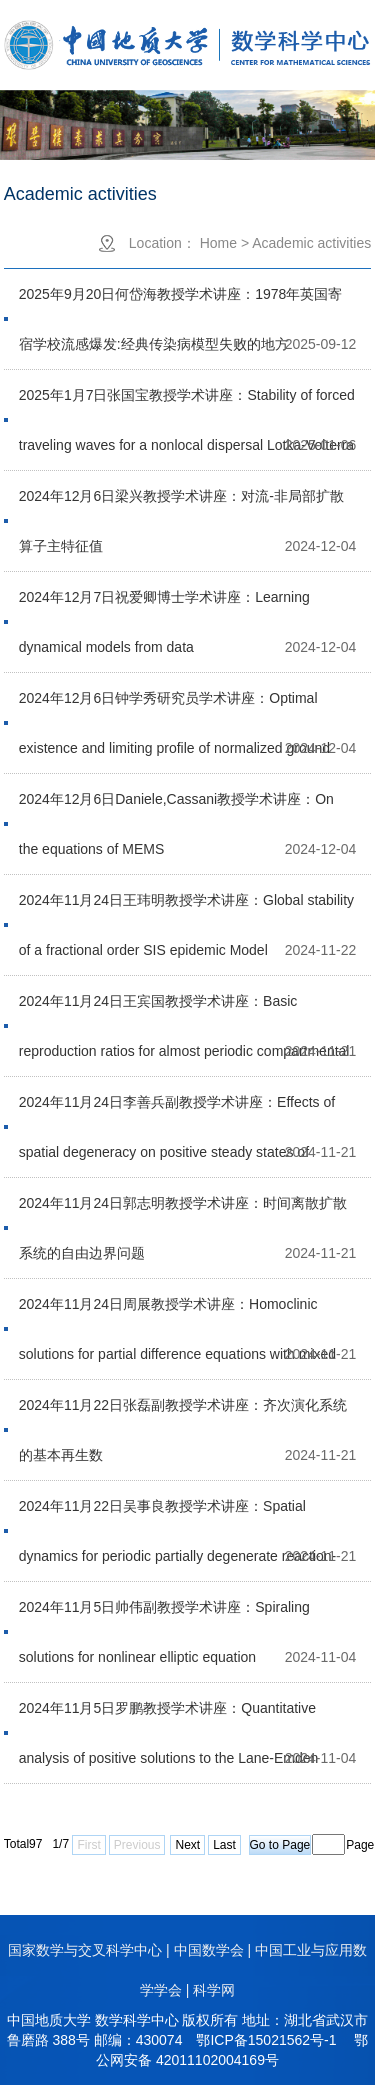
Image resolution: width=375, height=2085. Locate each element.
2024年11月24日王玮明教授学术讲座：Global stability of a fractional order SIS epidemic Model (186, 908)
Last (224, 1845)
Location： (162, 243)
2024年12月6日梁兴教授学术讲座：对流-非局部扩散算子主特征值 (181, 504)
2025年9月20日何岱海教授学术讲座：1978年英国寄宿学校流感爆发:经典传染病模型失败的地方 (181, 302)
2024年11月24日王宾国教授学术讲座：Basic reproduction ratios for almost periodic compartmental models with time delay (184, 1009)
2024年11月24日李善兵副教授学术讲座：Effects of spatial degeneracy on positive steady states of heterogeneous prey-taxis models (177, 1110)
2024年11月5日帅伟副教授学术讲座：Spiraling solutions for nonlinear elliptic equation (164, 1615)
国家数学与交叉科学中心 (85, 1950)
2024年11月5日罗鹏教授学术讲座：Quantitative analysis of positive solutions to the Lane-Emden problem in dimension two (169, 1716)
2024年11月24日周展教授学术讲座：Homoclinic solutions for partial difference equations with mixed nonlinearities (177, 1312)
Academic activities (311, 243)
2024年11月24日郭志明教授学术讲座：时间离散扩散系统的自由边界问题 (183, 1211)
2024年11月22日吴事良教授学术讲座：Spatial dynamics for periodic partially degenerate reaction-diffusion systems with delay (178, 1514)
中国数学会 (209, 1950)
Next (187, 1845)
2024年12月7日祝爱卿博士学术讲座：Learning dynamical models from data (164, 605)
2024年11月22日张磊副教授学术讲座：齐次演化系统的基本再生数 (183, 1413)
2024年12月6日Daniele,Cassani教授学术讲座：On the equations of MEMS (176, 807)
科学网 (214, 1990)
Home (218, 243)
